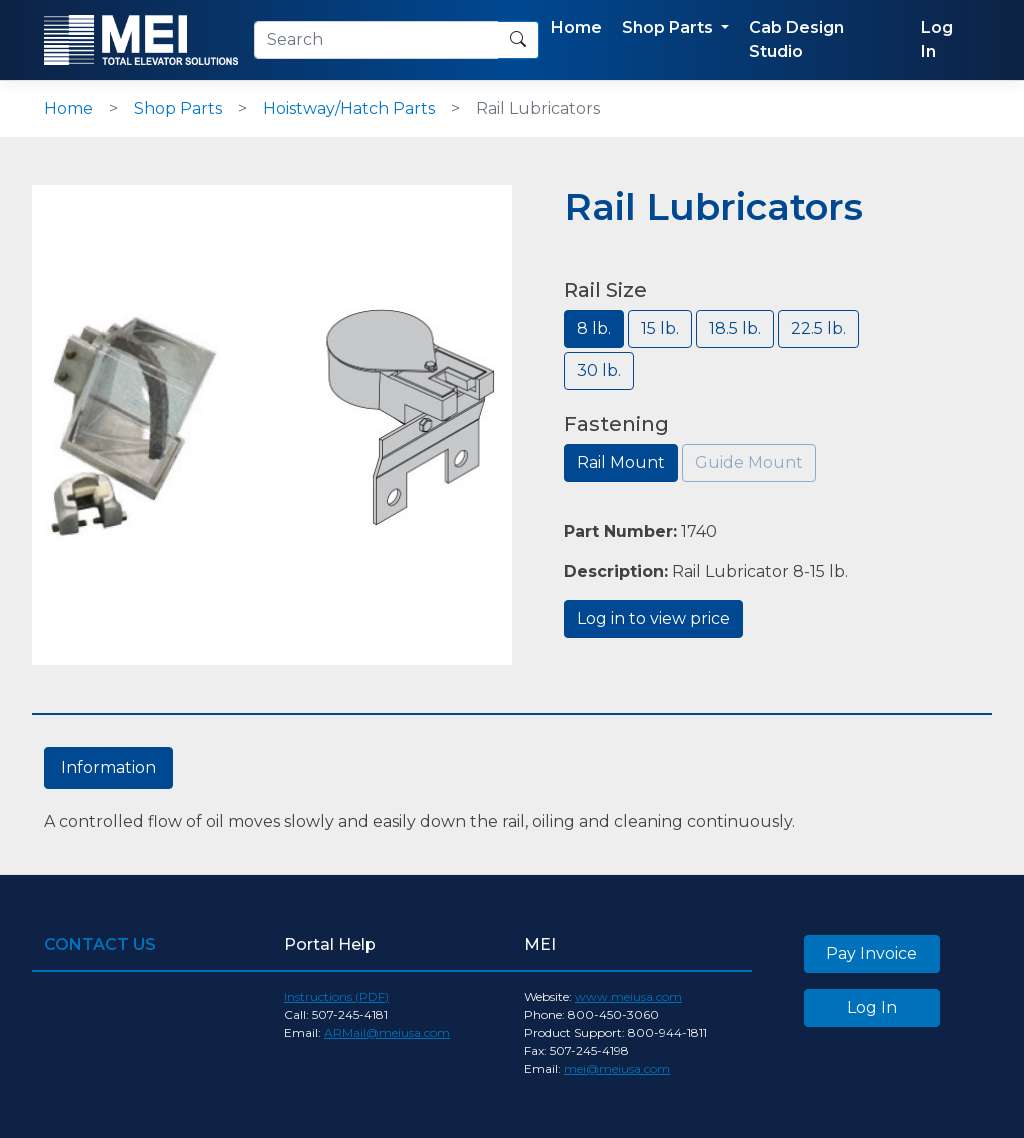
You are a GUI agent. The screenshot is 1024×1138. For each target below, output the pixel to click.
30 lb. (599, 370)
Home (576, 27)
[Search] (376, 40)
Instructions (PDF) (336, 996)
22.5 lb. (818, 328)
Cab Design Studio (796, 39)
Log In (937, 39)
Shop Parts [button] (669, 27)
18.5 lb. (735, 328)
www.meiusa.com (628, 996)
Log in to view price (653, 618)
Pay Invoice (871, 953)
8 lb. (594, 328)
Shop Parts (178, 108)
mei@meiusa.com (617, 1068)
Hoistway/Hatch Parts (349, 108)
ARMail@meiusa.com (387, 1032)
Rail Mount (621, 462)
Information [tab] (108, 767)
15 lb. (660, 328)
